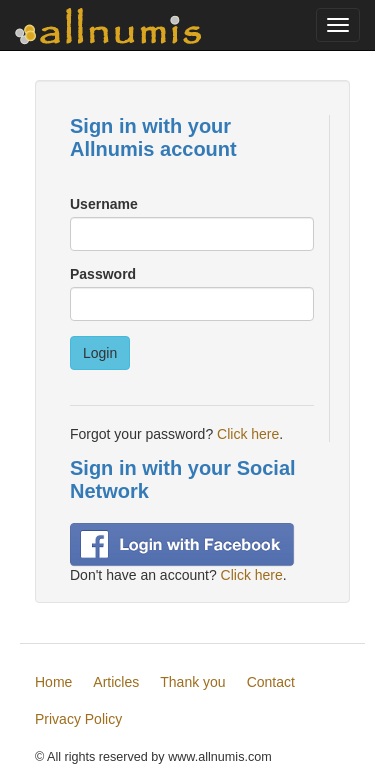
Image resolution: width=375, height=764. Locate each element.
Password (103, 274)
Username (104, 204)
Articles (116, 682)
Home (53, 682)
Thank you (192, 682)
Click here (248, 434)
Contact (271, 682)
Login (100, 353)
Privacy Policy (78, 719)
